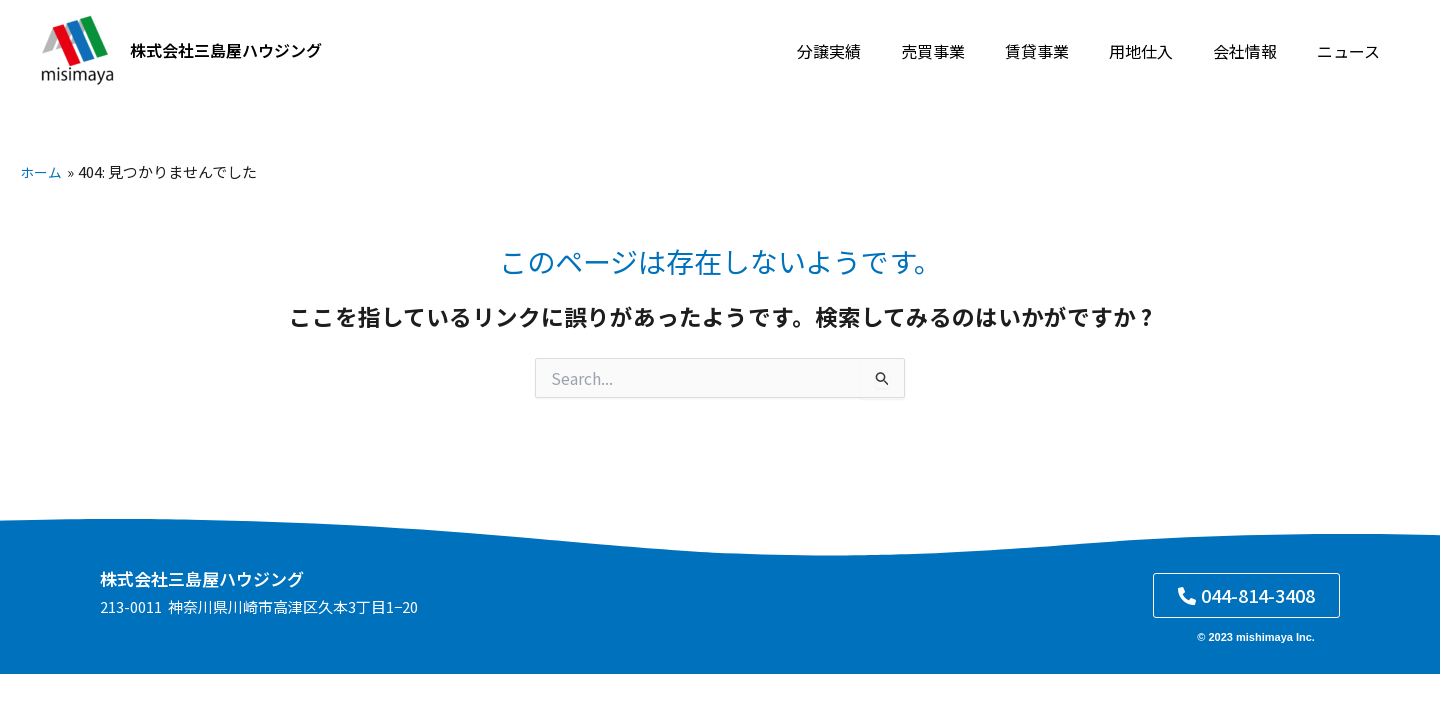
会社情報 (1257, 51)
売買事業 (969, 51)
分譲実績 (873, 51)
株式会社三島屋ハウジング (226, 50)
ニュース (1352, 51)
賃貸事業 (1065, 51)
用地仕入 (1161, 51)
